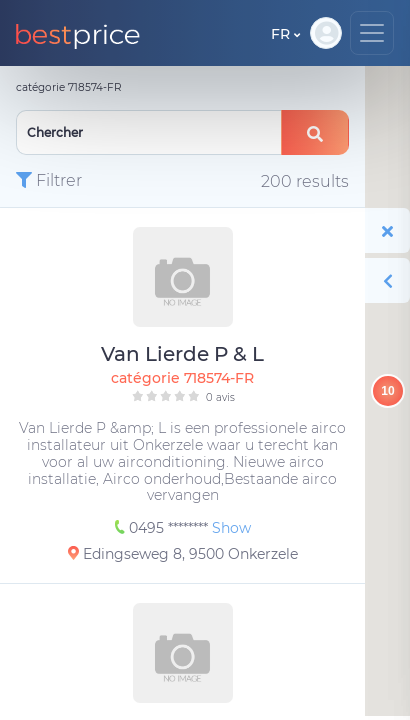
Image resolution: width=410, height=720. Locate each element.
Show (231, 528)
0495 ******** (163, 528)
